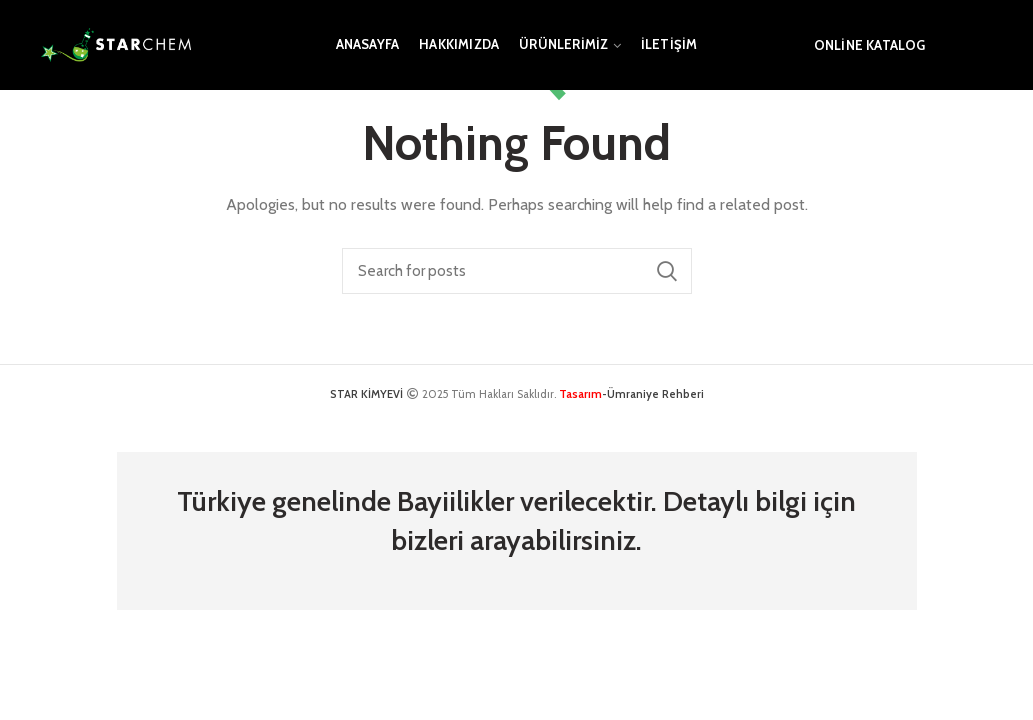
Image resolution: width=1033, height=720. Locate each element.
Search (667, 271)
